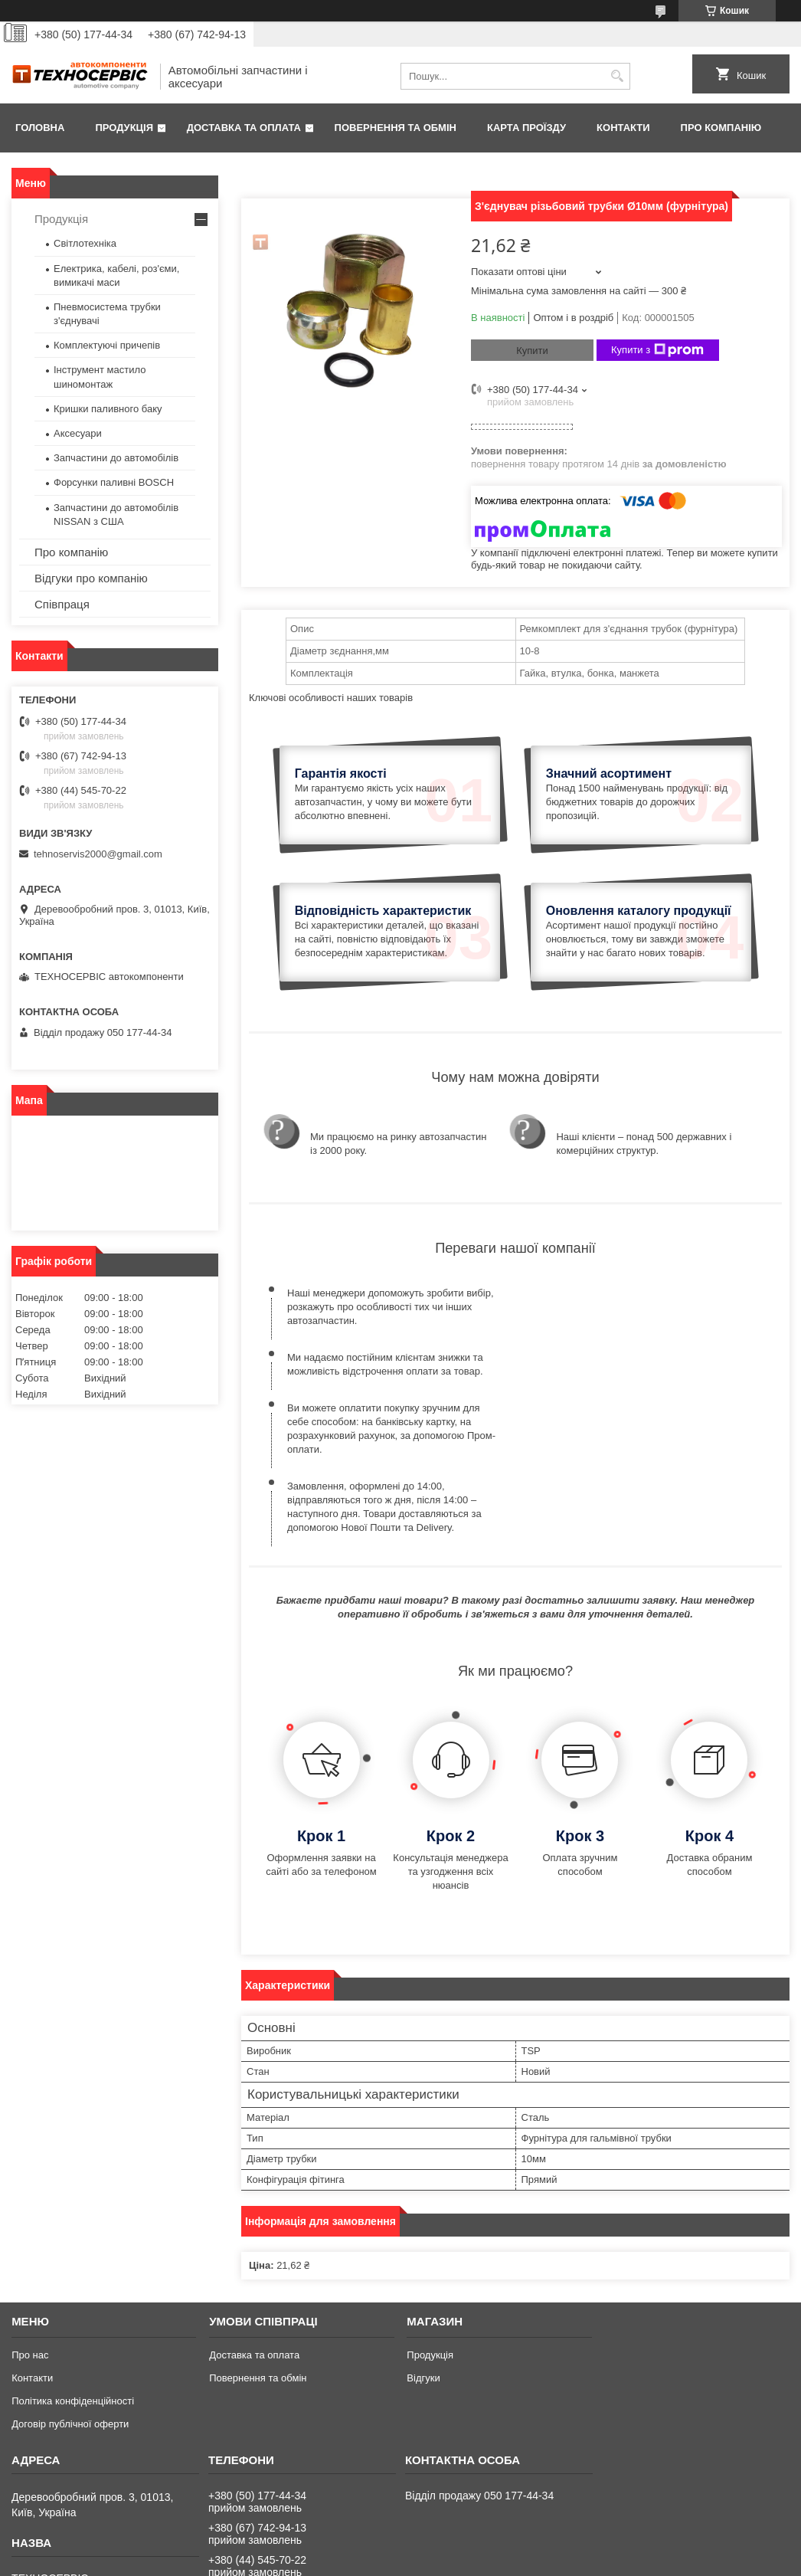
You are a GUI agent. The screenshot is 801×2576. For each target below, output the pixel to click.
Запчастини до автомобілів (116, 458)
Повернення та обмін (395, 127)
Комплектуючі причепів (107, 345)
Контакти (623, 127)
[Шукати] (616, 76)
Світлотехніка (85, 243)
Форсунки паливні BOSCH (114, 482)
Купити (532, 350)
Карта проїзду (526, 127)
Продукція (124, 127)
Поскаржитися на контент (412, 2561)
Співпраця (62, 604)
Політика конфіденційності (72, 2272)
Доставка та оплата (244, 127)
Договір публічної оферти (70, 2295)
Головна (39, 127)
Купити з (657, 350)
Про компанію (721, 127)
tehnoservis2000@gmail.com (98, 854)
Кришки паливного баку (108, 409)
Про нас (29, 2226)
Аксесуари (78, 433)
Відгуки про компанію (91, 578)
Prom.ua (472, 2547)
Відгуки (423, 2249)
